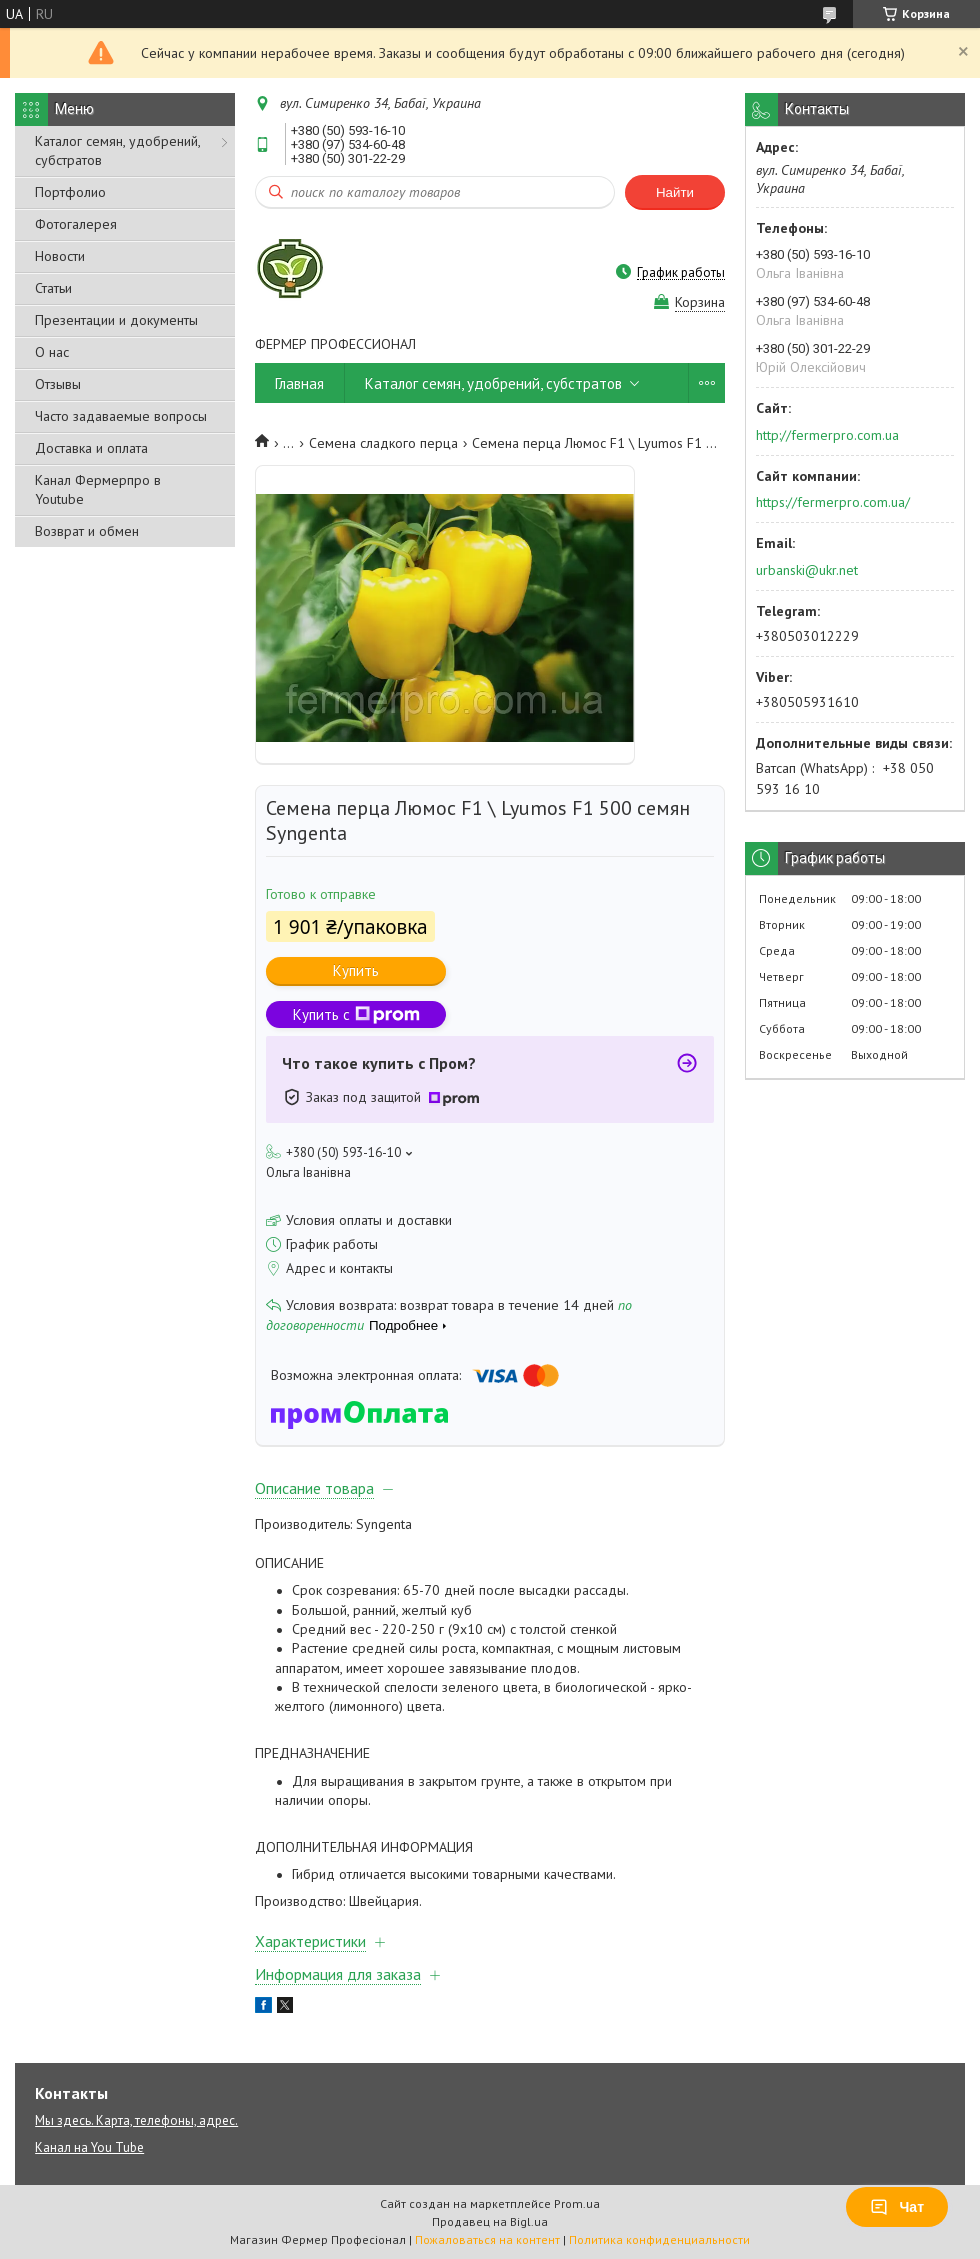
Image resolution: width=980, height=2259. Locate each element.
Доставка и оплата (91, 448)
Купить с (356, 1014)
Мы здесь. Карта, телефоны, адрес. (136, 2120)
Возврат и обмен (87, 531)
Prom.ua (577, 2203)
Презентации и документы (116, 320)
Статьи (53, 288)
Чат (897, 2207)
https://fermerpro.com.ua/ (833, 502)
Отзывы (58, 384)
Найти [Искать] (675, 192)
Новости (60, 256)
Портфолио (70, 192)
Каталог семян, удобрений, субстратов (117, 150)
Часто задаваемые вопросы (121, 416)
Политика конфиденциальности (659, 2239)
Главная (299, 383)
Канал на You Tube (89, 2147)
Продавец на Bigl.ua (490, 2221)
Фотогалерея (76, 224)
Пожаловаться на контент (487, 2239)
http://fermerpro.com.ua (827, 435)
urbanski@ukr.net (807, 570)
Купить (356, 970)
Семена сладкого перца (383, 443)
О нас (52, 352)
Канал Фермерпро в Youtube (98, 489)
